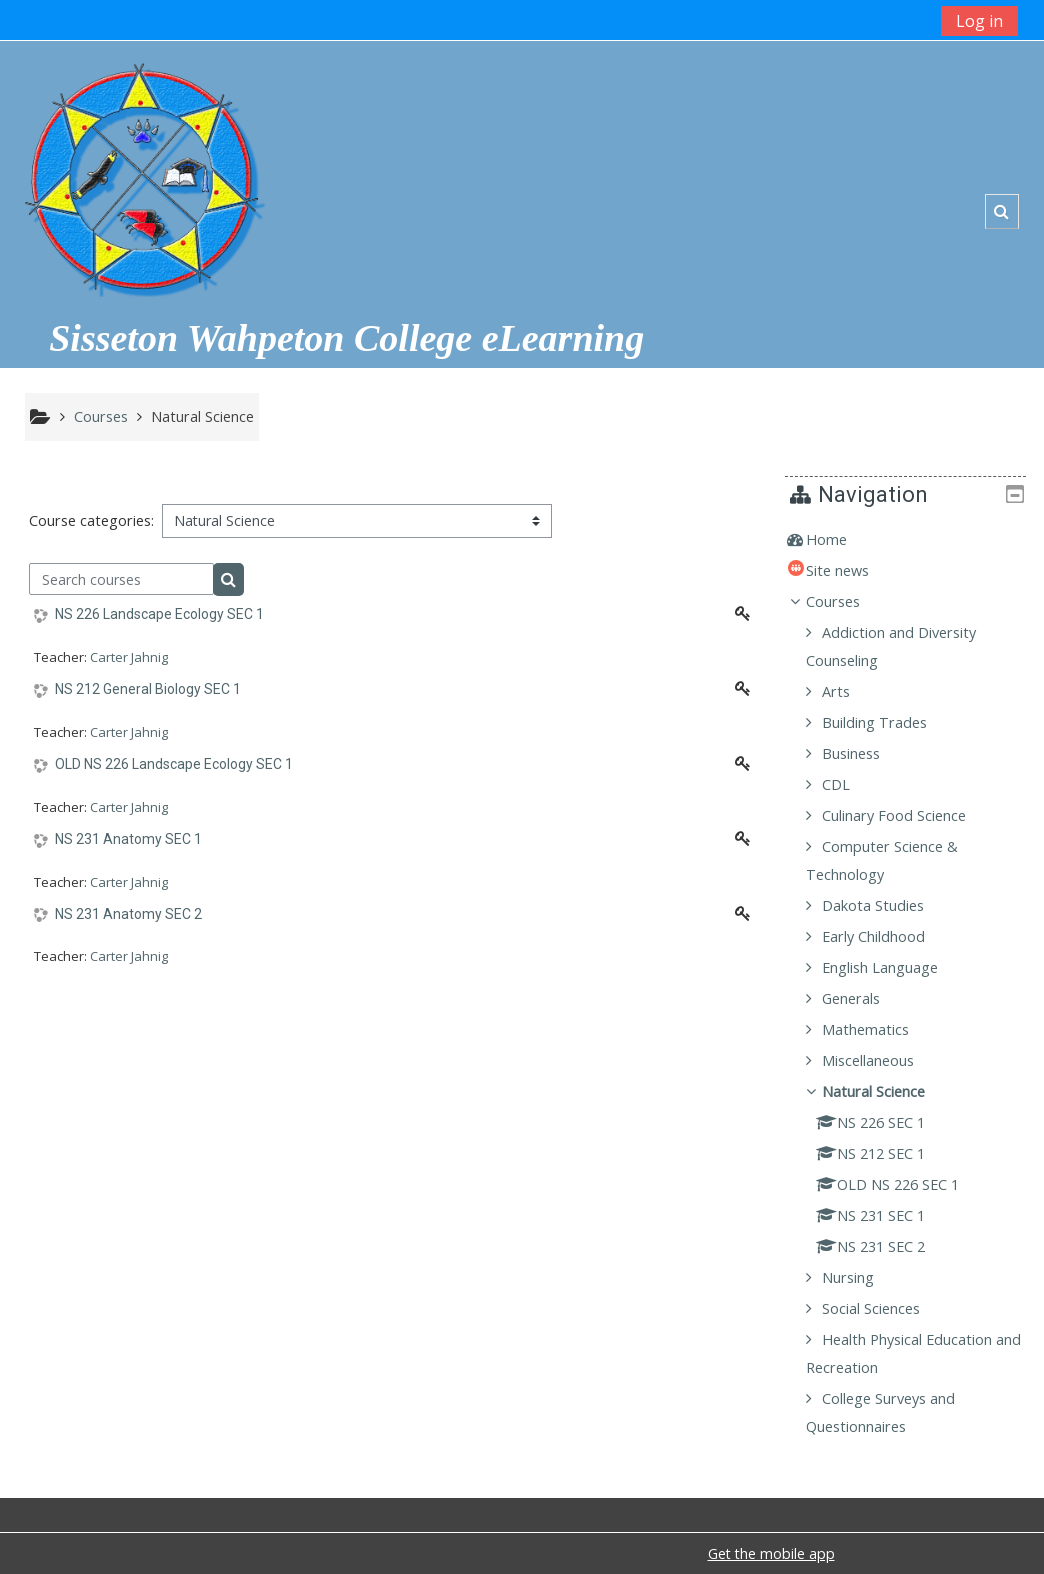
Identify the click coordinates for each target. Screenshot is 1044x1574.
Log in (979, 21)
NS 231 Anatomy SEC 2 (128, 914)
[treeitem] (913, 540)
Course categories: (91, 520)
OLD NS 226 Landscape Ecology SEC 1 (174, 764)
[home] (143, 171)
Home (841, 539)
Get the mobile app (771, 1553)
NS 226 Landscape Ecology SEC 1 (159, 614)
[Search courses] (121, 579)
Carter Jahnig (129, 657)
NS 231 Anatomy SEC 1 (128, 839)
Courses (848, 601)
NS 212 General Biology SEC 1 (148, 689)
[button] (1001, 211)
